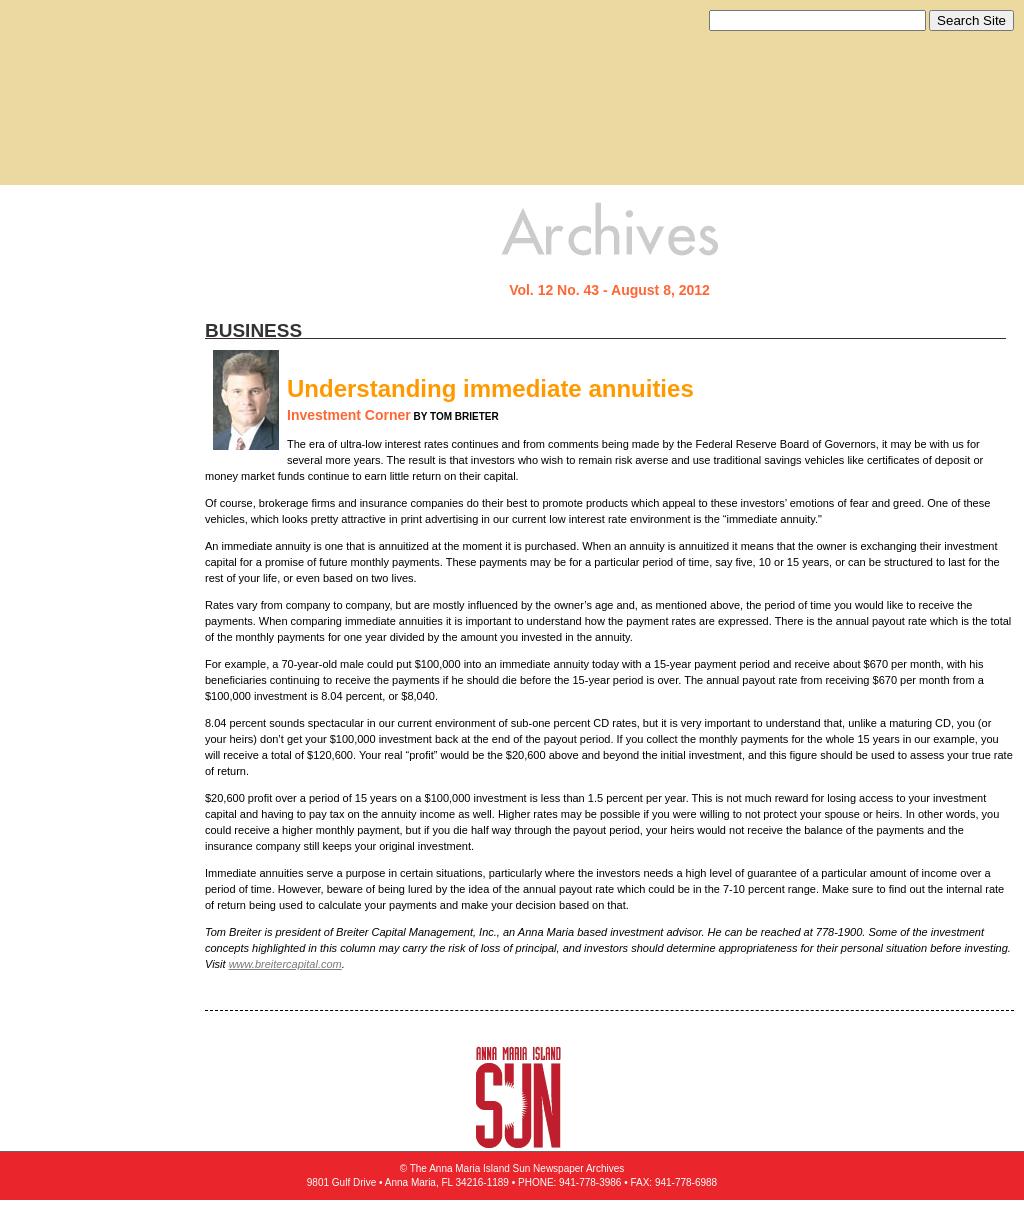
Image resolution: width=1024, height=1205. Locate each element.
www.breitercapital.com (285, 964)
